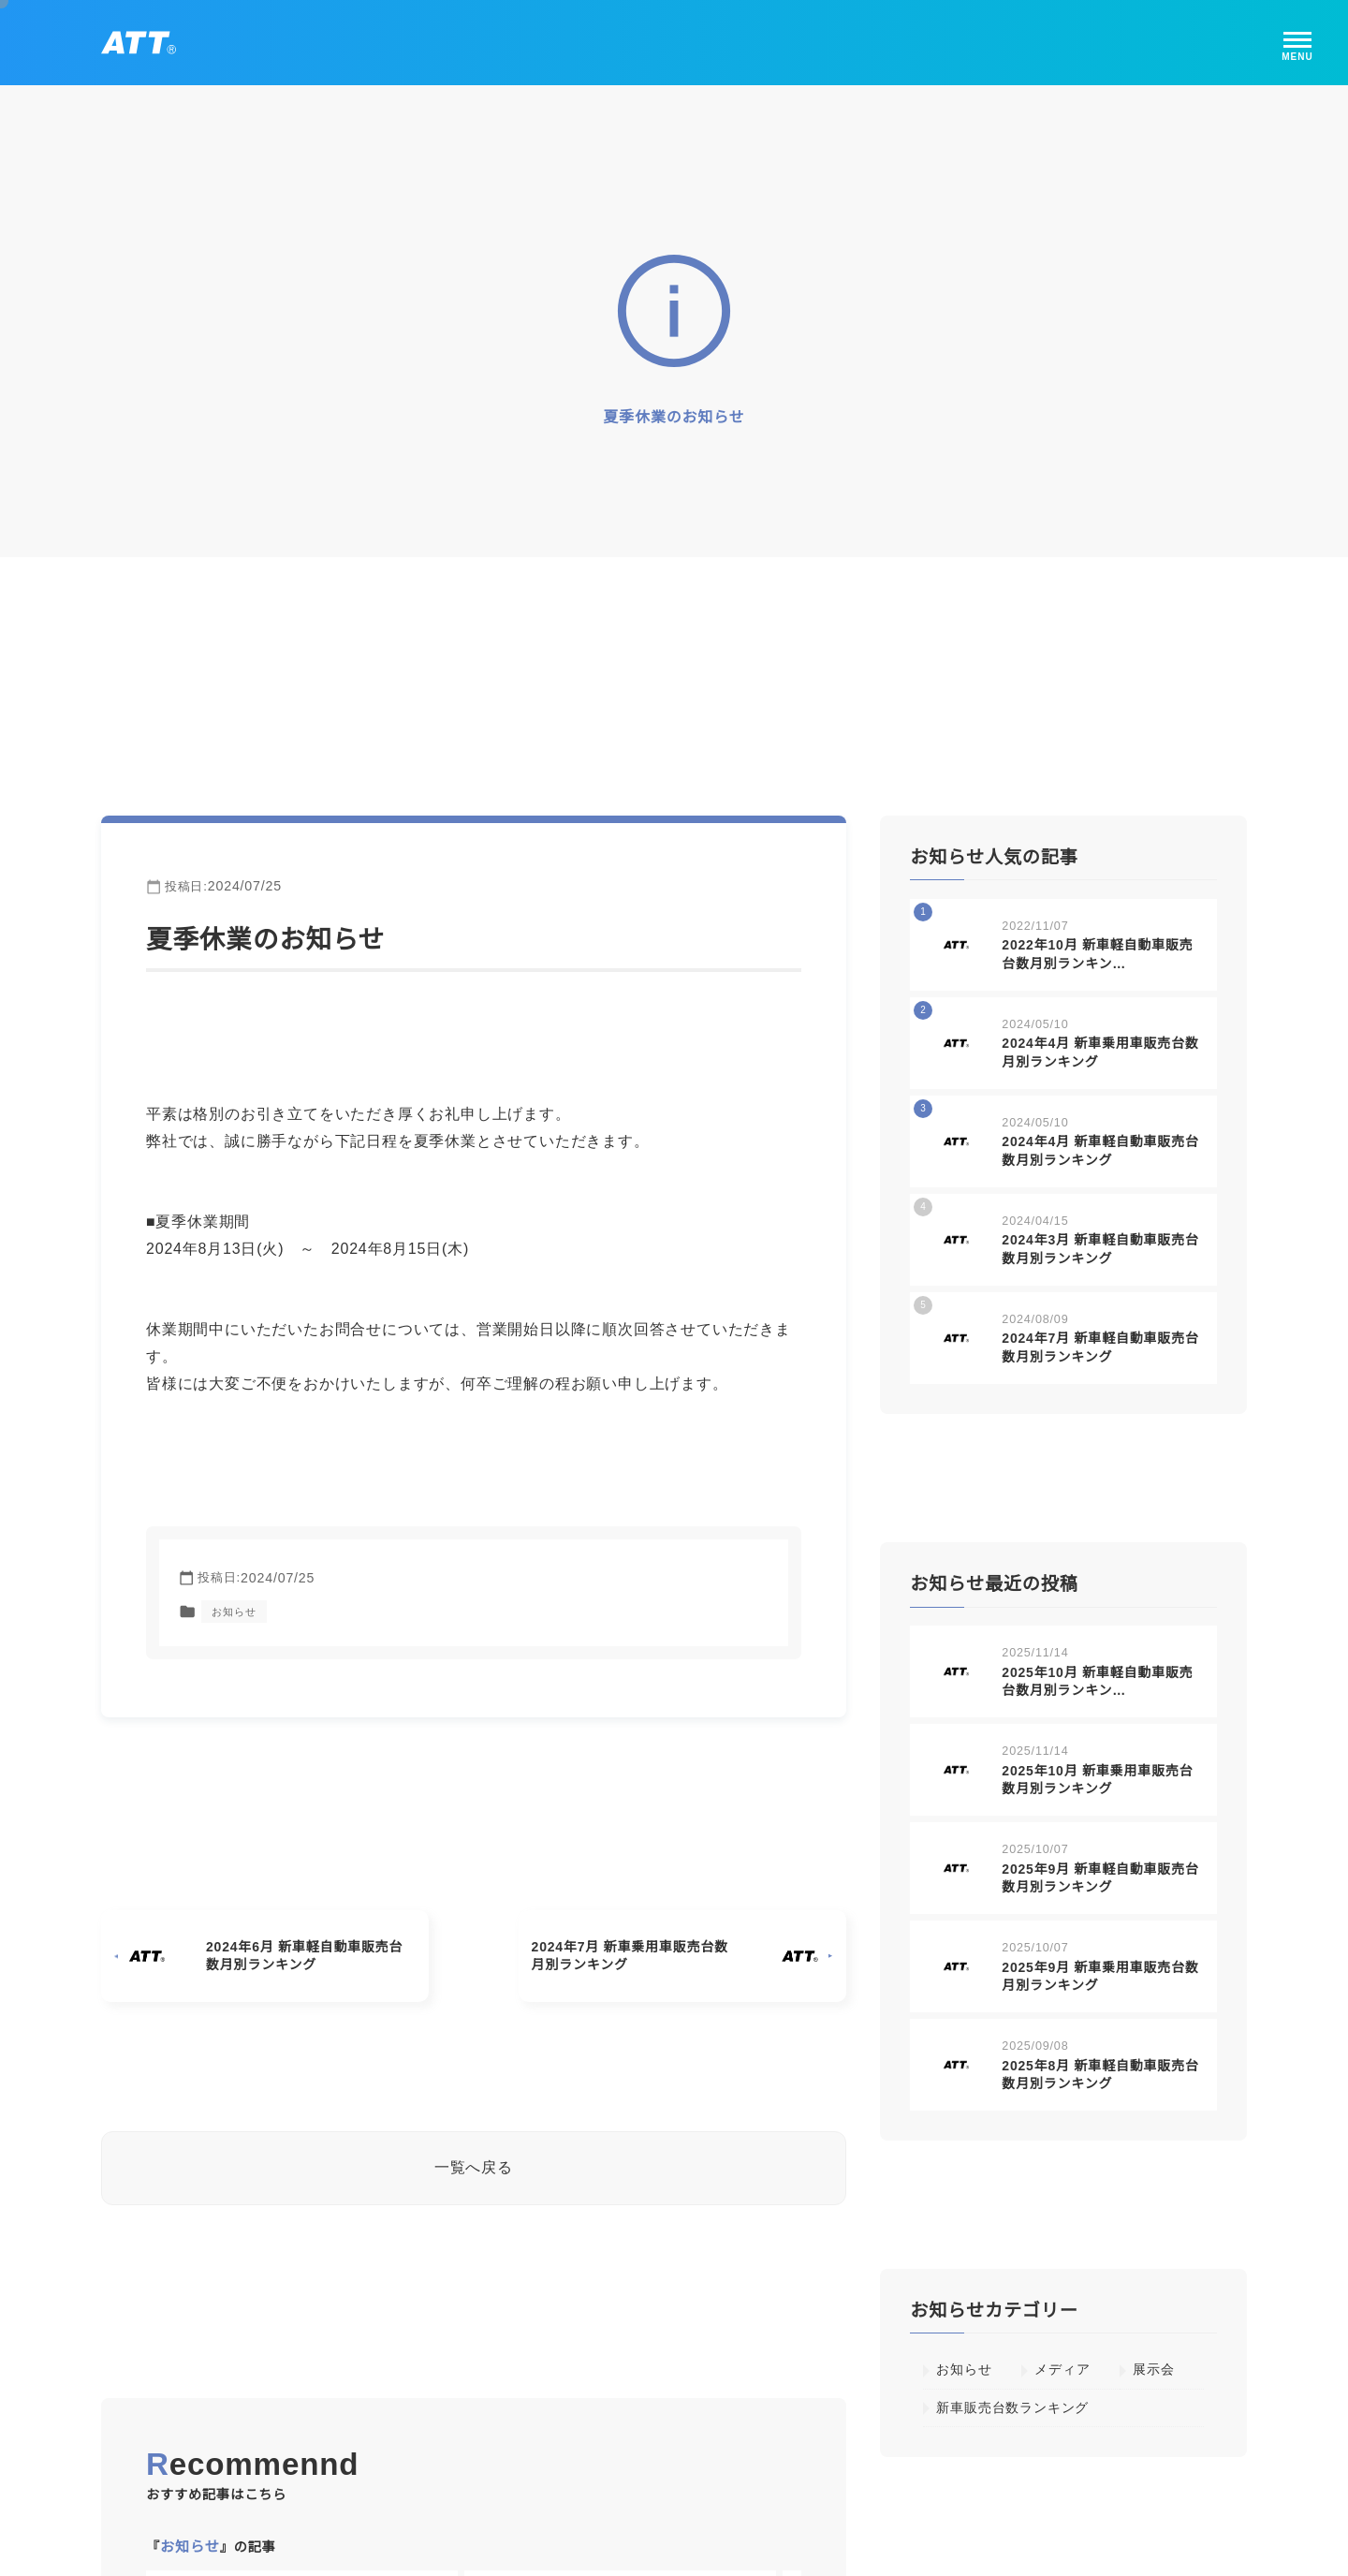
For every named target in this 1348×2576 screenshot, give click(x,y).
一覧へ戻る (473, 2163)
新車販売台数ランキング (1012, 2402)
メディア (1062, 2365)
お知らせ (234, 1606)
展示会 (1153, 2365)
